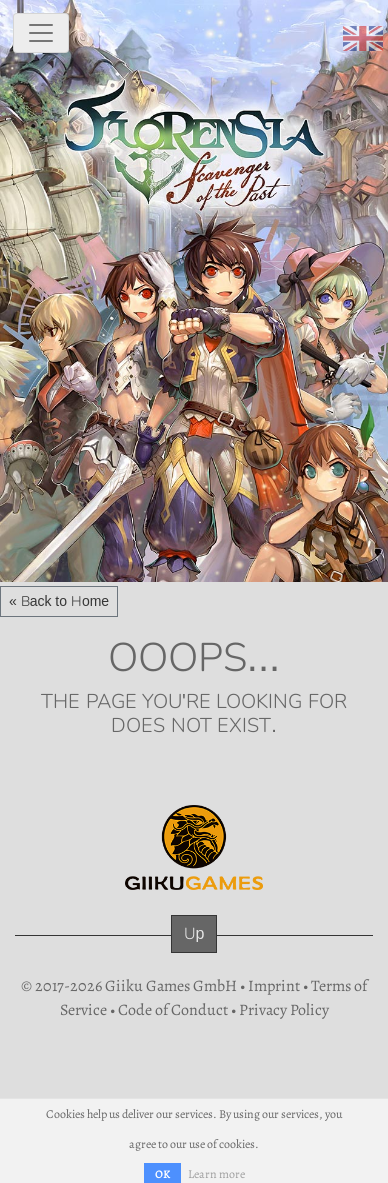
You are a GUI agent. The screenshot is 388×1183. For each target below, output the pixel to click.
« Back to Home (59, 601)
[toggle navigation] (41, 33)
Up (194, 933)
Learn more (216, 1174)
